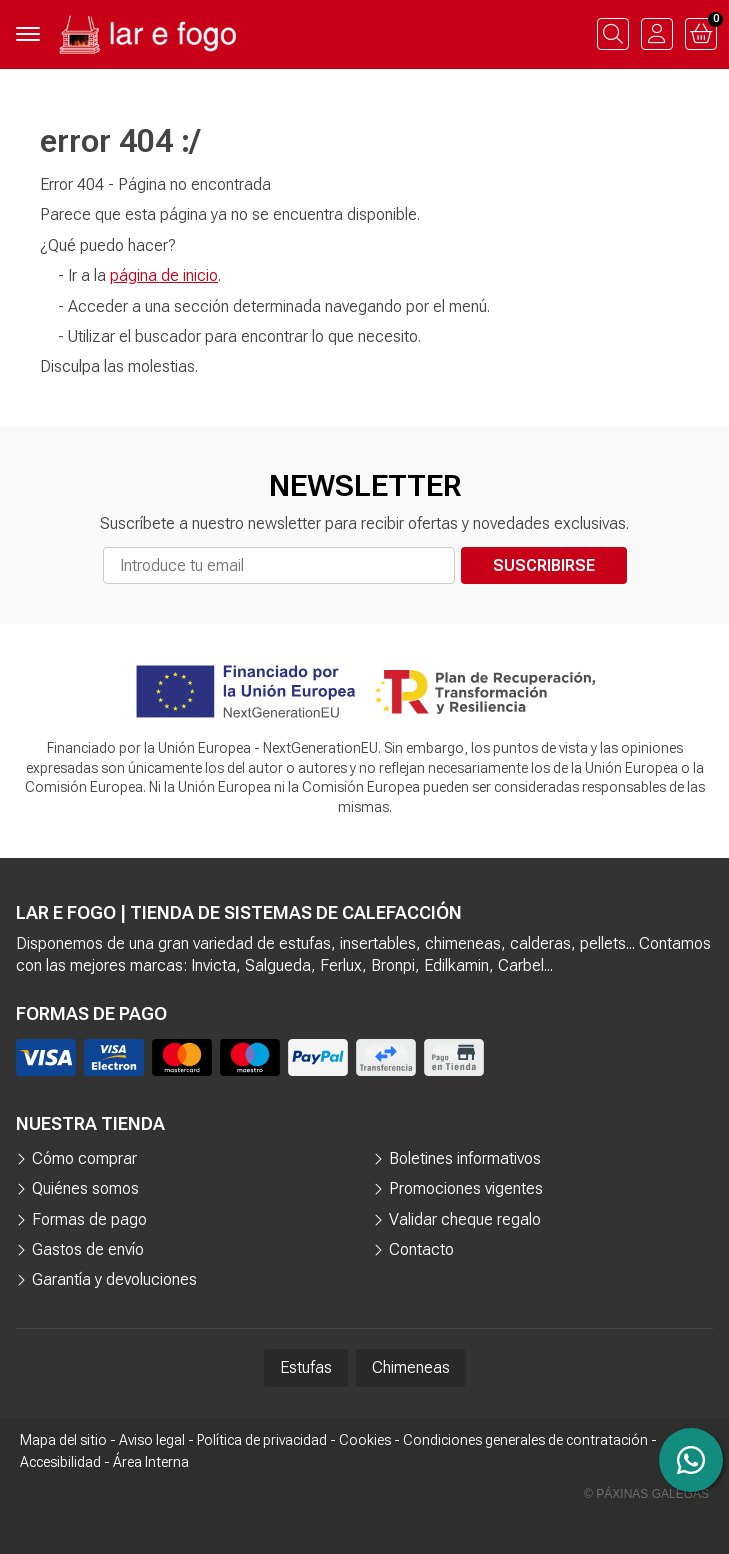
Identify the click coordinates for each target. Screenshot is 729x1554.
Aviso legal (152, 1440)
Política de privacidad (262, 1440)
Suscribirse (544, 565)
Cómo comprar (84, 1158)
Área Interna (151, 1462)
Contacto (421, 1249)
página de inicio (164, 275)
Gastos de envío (88, 1249)
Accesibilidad (60, 1462)
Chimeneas (411, 1367)
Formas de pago (89, 1219)
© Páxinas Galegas (646, 1494)
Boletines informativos (465, 1158)
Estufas (306, 1367)
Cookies (365, 1440)
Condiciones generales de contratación (525, 1440)
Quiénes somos (85, 1188)
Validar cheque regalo (465, 1219)
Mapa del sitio (63, 1440)
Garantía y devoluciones (114, 1279)
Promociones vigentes (466, 1188)
